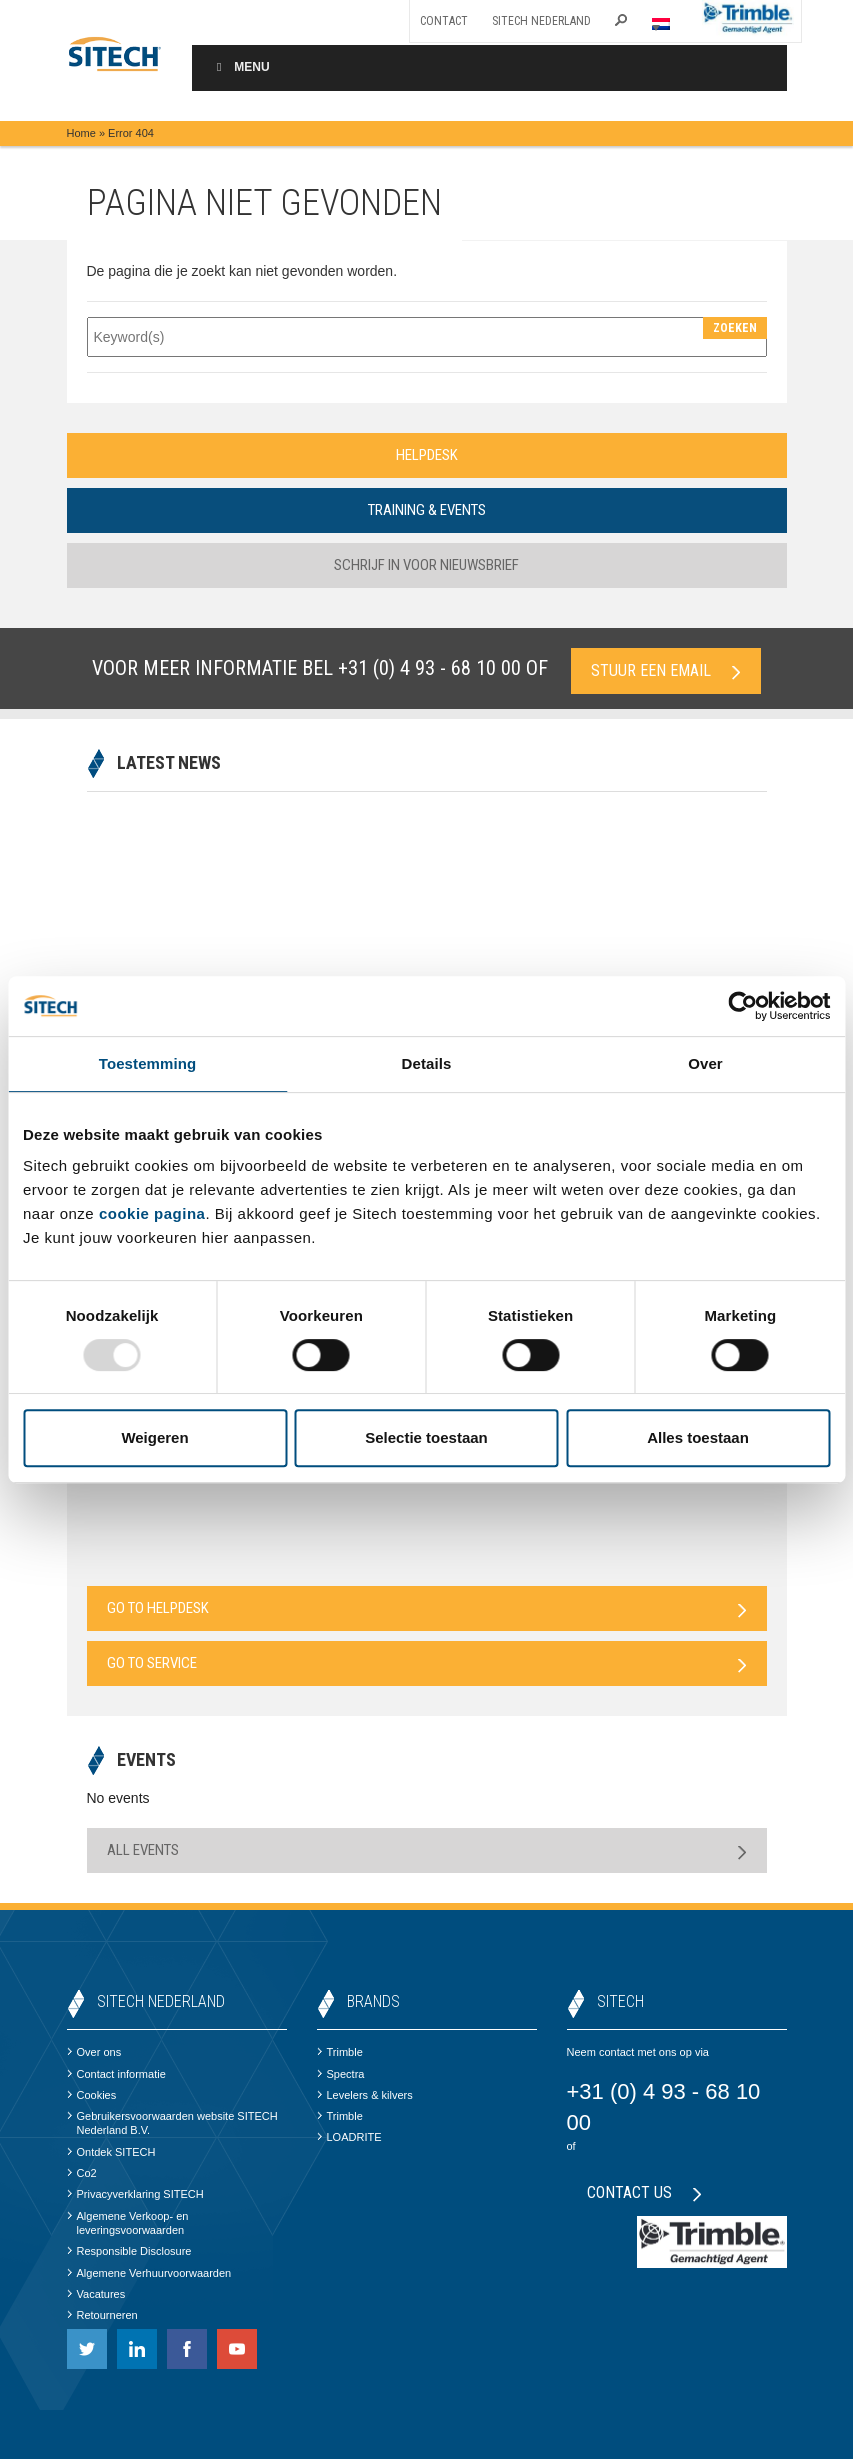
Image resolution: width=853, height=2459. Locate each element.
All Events (427, 1850)
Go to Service (427, 1663)
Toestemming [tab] (148, 1063)
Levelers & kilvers (365, 2095)
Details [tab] (427, 1063)
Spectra (341, 2074)
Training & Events (427, 510)
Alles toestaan (698, 1437)
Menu (241, 67)
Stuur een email (666, 670)
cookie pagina (152, 1213)
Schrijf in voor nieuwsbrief (426, 565)
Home (81, 133)
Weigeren (154, 1437)
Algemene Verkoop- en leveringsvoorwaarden (128, 2223)
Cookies (92, 2095)
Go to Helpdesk (427, 1608)
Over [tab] (705, 1063)
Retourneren (102, 2315)
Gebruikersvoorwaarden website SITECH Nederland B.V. (172, 2123)
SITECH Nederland (541, 21)
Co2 (82, 2173)
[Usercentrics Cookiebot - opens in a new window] (742, 1006)
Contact (444, 21)
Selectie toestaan (426, 1437)
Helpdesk (427, 455)
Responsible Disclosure (129, 2251)
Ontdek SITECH (111, 2152)
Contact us (644, 2192)
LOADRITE (349, 2137)
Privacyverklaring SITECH (135, 2194)
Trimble (340, 2052)
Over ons (94, 2052)
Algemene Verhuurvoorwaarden (149, 2273)
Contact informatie (116, 2074)
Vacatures (96, 2294)
